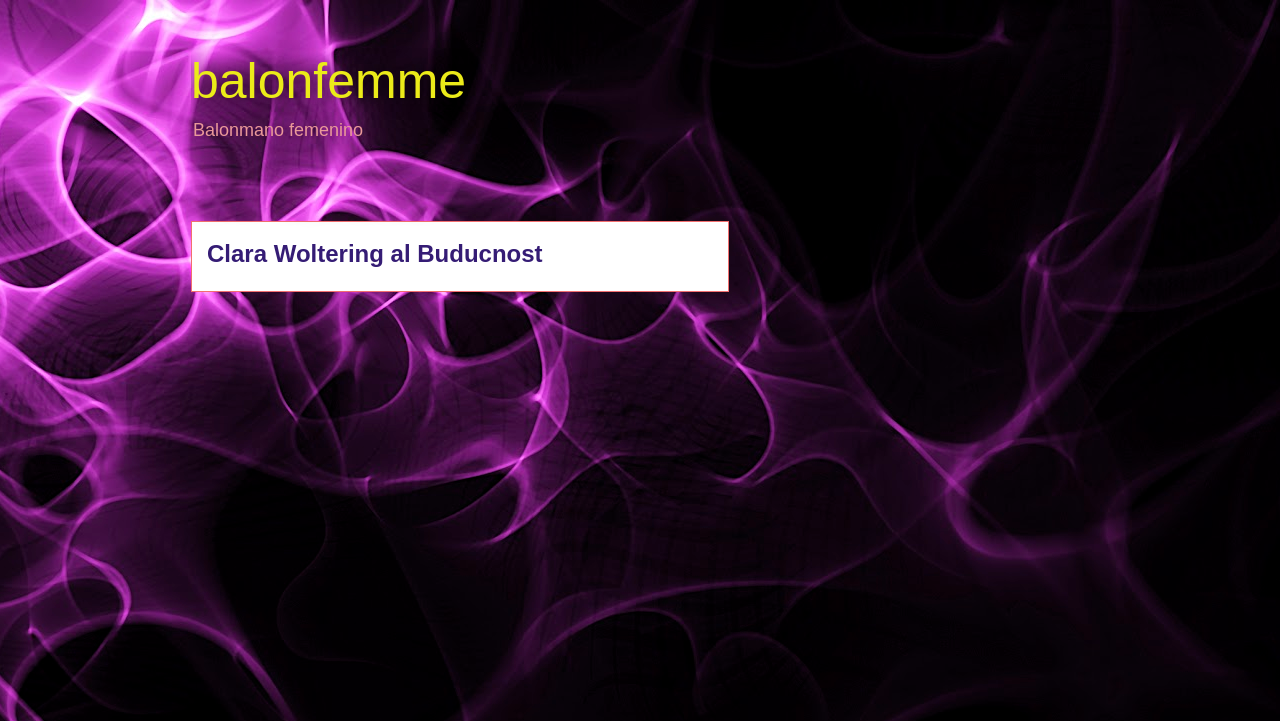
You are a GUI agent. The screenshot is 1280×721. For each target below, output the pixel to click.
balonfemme (328, 81)
